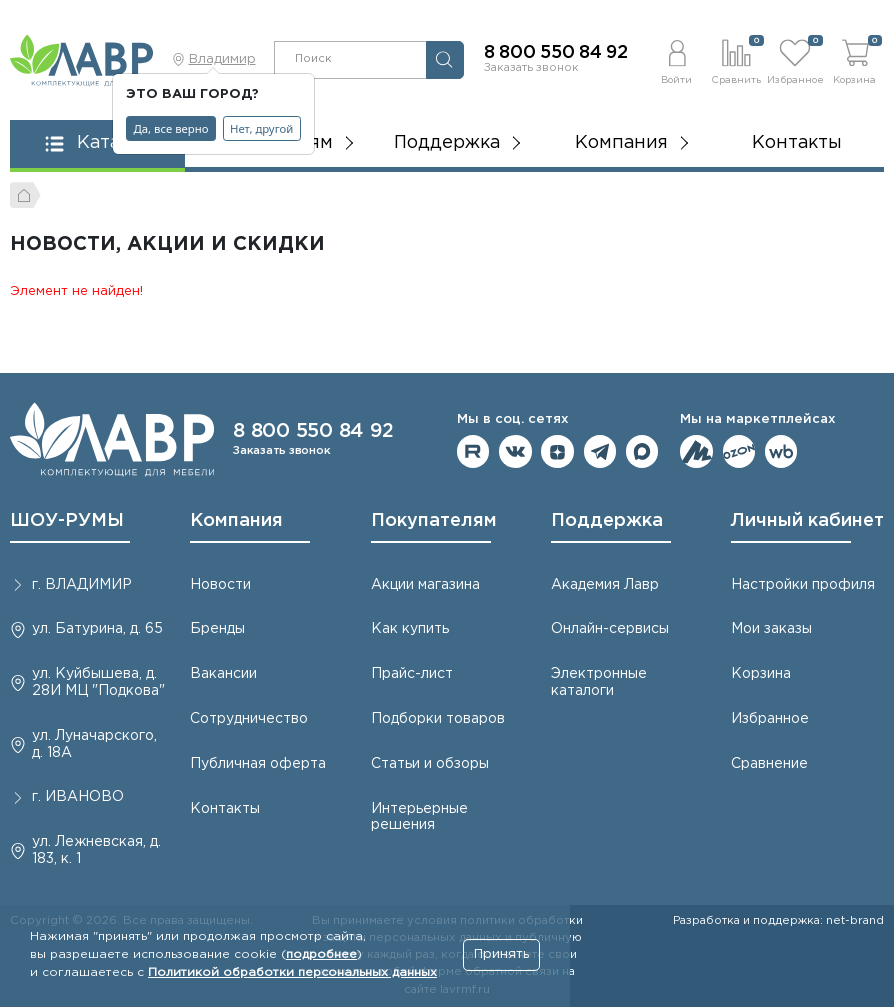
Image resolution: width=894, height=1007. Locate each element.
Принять (501, 954)
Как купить (410, 629)
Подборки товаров (438, 719)
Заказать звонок (531, 68)
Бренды (217, 629)
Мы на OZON (739, 451)
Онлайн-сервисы (610, 629)
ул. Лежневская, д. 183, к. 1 (96, 850)
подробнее (321, 954)
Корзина (761, 674)
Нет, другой (261, 128)
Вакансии (223, 674)
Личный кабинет (807, 521)
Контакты (797, 143)
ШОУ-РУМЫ (67, 521)
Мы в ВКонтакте (515, 451)
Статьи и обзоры (430, 764)
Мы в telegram (600, 451)
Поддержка (607, 521)
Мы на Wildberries (781, 451)
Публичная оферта (258, 764)
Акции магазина (425, 585)
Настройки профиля (803, 585)
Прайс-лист (412, 674)
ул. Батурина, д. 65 (97, 629)
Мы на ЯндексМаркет (696, 451)
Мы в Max (642, 451)
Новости (220, 585)
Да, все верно (171, 128)
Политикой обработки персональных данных (292, 972)
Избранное (770, 719)
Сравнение (769, 764)
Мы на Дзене (557, 451)
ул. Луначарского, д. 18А (94, 744)
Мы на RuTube (473, 451)
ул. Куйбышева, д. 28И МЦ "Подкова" (98, 682)
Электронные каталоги (599, 682)
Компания (236, 521)
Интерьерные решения (419, 817)
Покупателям (434, 521)
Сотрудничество (249, 719)
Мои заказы (771, 629)
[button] (676, 59)
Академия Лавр (605, 585)
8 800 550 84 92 (556, 53)
